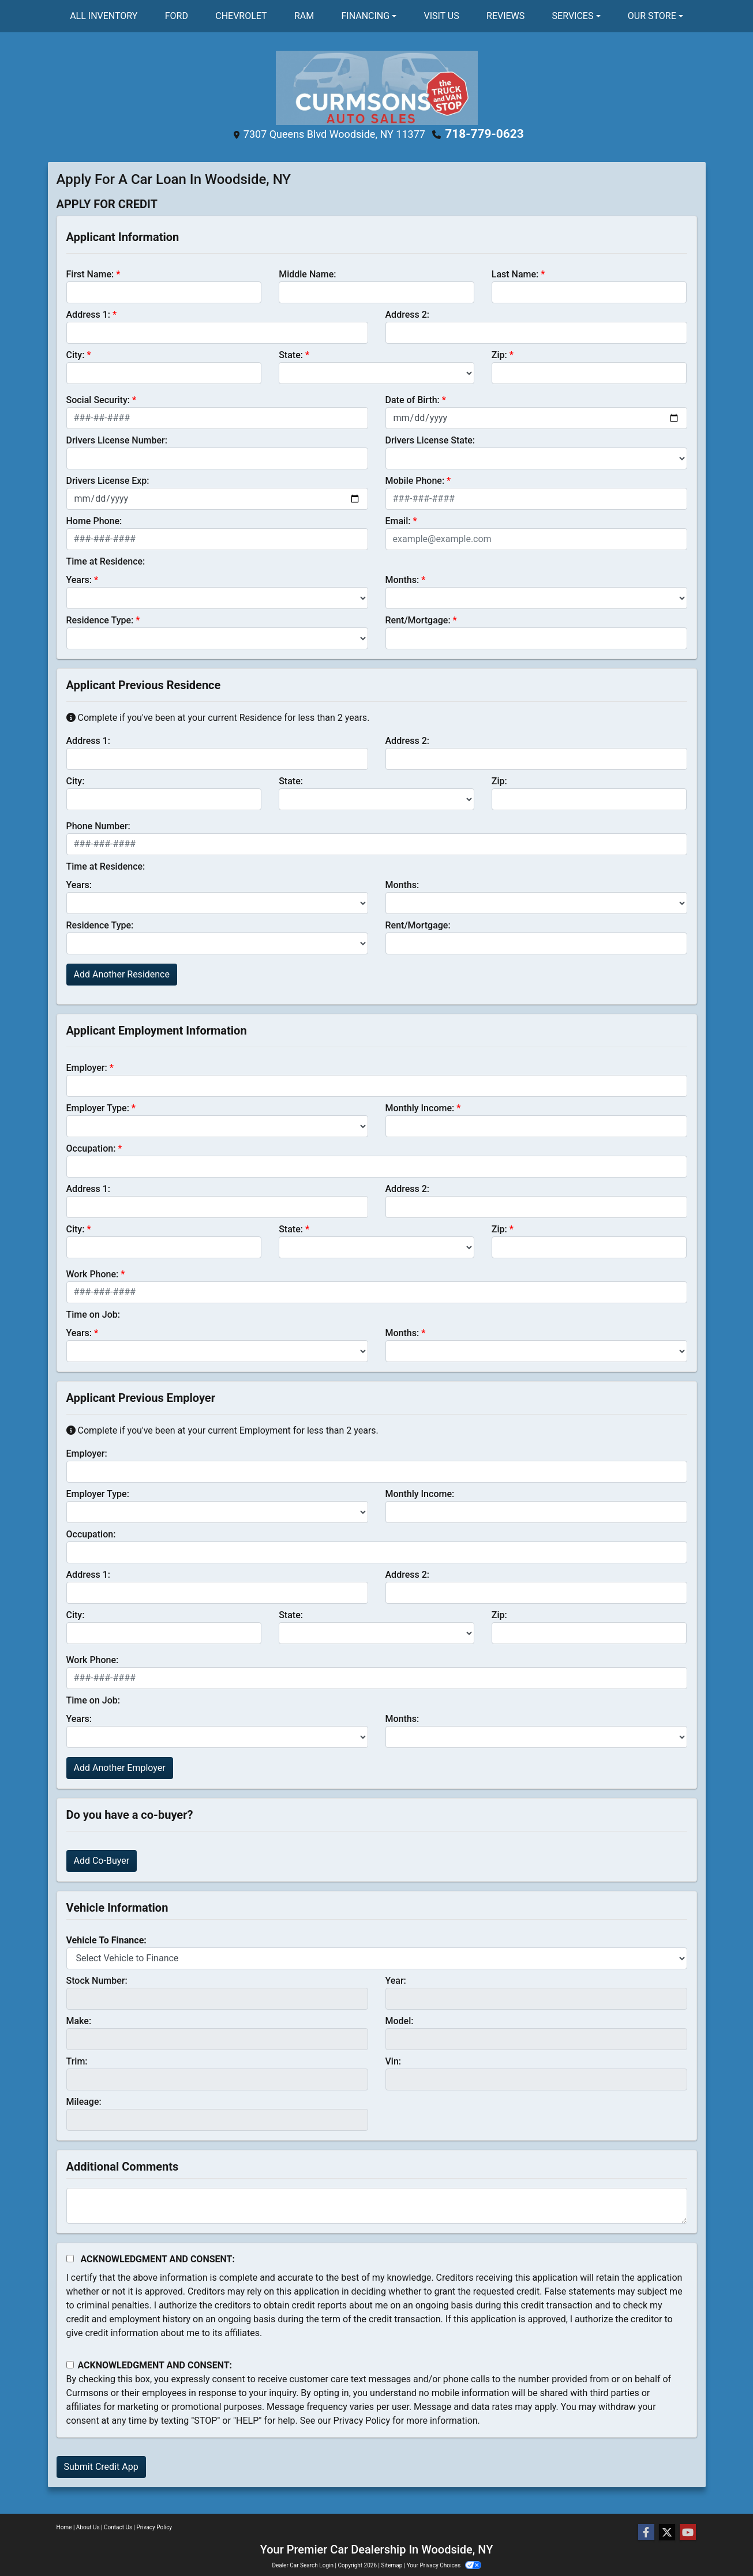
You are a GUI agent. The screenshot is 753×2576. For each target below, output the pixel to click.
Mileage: (84, 2100)
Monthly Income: (420, 1106)
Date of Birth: (412, 398)
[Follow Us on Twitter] (667, 2532)
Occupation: (91, 1147)
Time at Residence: (105, 560)
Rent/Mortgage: (418, 619)
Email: (398, 519)
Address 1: (88, 313)
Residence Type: (100, 619)
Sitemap (391, 2565)
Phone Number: (98, 824)
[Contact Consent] (70, 2364)
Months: (402, 578)
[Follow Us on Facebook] (646, 2532)
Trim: (77, 2060)
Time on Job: (93, 1313)
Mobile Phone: (415, 479)
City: (75, 353)
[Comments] (376, 2204)
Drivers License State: (430, 439)
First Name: (90, 273)
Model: (399, 2019)
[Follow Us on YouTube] (688, 2532)
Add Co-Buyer (102, 1859)
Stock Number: (97, 1979)
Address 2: (407, 313)
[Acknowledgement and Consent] (70, 2257)
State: (291, 353)
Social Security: (98, 398)
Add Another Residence (122, 973)
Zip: (499, 353)
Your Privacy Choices (444, 2565)
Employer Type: (97, 1106)
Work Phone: (92, 1273)
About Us (88, 2527)
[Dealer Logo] (377, 87)
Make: (79, 2019)
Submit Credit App (101, 2465)
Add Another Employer (120, 1766)
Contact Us (118, 2527)
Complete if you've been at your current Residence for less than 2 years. (218, 716)
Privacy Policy (362, 2419)
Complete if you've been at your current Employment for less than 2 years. (222, 1429)
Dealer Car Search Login (303, 2565)
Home (64, 2527)
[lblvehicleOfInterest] (376, 1957)
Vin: (393, 2060)
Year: (395, 1979)
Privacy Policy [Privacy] (155, 2527)
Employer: (86, 1066)
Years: (79, 578)
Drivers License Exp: (107, 479)
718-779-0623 (484, 134)
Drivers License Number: (116, 439)
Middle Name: (307, 273)
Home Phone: (94, 519)
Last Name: (515, 273)
